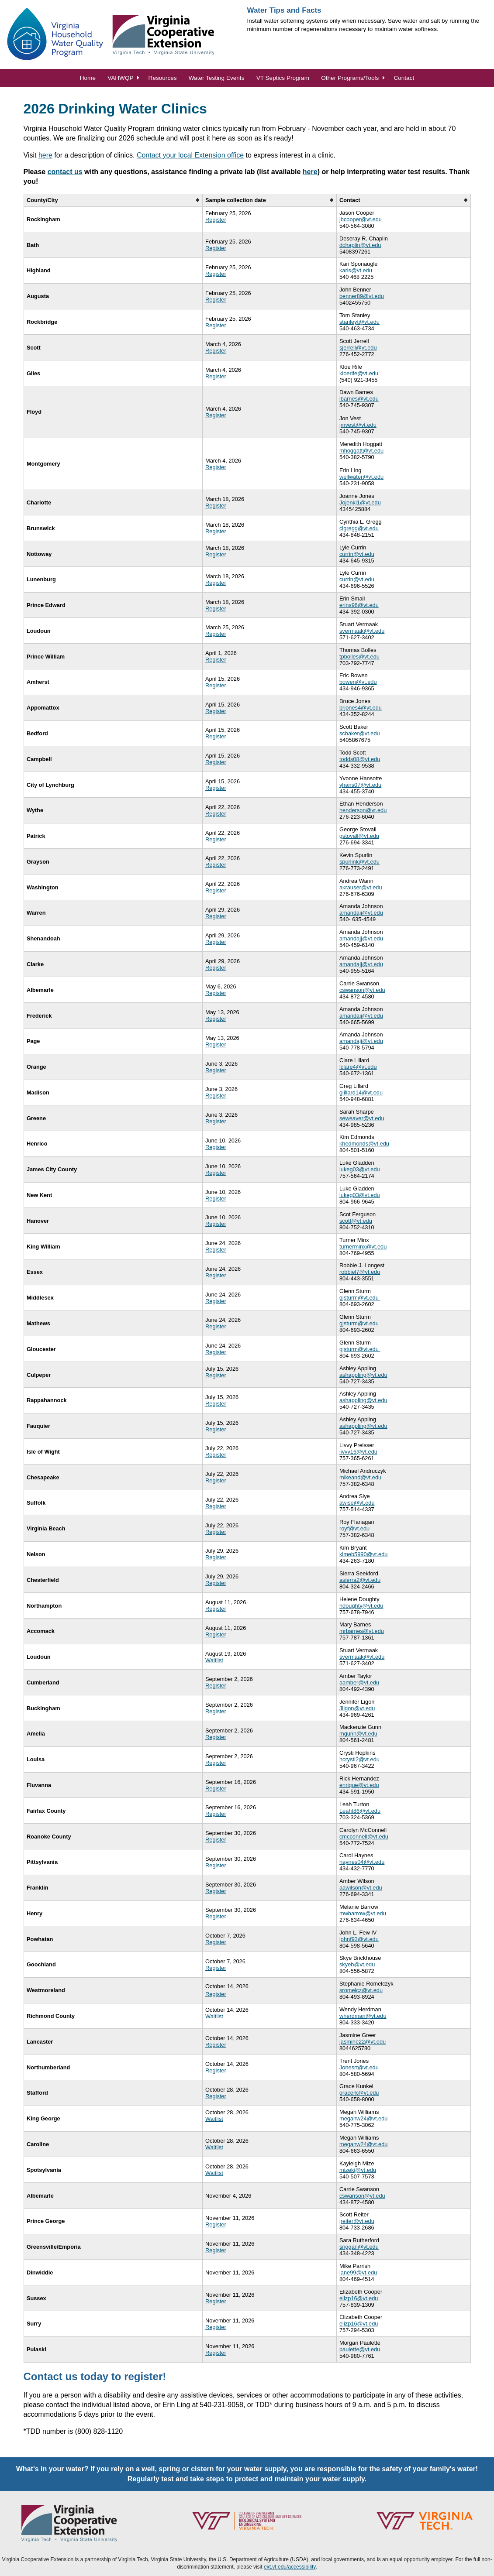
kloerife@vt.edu (358, 373)
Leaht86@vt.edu (359, 1811)
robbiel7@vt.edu (359, 1272)
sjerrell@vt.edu (358, 347)
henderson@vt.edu (363, 810)
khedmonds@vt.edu (364, 1143)
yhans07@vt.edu (360, 785)
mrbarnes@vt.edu (361, 1631)
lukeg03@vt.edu (359, 1169)
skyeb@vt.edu (357, 1964)
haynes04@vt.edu (361, 1862)
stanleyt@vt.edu (359, 322)
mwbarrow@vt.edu (362, 1913)
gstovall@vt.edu (359, 836)
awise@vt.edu (357, 1502)
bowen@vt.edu (358, 682)
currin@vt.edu (356, 554)
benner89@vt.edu (361, 296)
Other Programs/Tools (350, 78)
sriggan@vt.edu (359, 2246)
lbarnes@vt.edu (359, 398)
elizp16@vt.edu (358, 2298)
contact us (65, 171)
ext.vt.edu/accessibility (290, 2567)
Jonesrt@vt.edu (359, 2067)
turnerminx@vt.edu (363, 1246)
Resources (163, 78)
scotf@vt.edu (355, 1221)
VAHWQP (120, 78)
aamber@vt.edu (359, 1682)
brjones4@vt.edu (360, 707)
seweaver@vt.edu (361, 1118)
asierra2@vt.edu (359, 1580)
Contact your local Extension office (190, 155)
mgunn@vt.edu (358, 1733)
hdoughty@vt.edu (361, 1605)
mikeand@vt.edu (360, 1477)
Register (215, 219)
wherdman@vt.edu (363, 2016)
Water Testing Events (217, 78)
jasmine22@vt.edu (362, 2041)
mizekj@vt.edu (357, 2170)
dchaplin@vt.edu (360, 245)
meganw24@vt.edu (363, 2118)
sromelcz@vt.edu (361, 1990)
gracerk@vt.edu (359, 2092)
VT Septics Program (282, 78)
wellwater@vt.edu (361, 476)
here (45, 155)
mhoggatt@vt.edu (361, 450)
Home (88, 78)
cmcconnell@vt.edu (363, 1836)
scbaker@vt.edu (359, 733)
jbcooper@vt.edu (360, 219)
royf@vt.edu (354, 1528)
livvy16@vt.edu (358, 1451)
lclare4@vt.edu (358, 1066)
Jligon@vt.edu (357, 1708)
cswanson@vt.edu (362, 990)
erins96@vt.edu (359, 605)
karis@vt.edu (355, 270)
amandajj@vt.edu (361, 912)
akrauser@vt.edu (360, 887)
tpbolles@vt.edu (359, 656)
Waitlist (214, 1660)
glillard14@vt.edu (361, 1092)
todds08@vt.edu (359, 759)
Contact (404, 78)
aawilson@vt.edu (360, 1887)
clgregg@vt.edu (359, 528)
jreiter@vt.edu (356, 2221)
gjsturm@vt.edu (359, 1297)
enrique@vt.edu (359, 1785)
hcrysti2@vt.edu (359, 1759)
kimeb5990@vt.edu (363, 1554)
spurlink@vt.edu (359, 861)
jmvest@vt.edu (358, 425)
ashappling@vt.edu (363, 1375)
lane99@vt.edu (358, 2272)
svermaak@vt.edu (361, 631)
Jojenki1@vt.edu (360, 502)
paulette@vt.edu (359, 2349)
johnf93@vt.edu (359, 1939)
